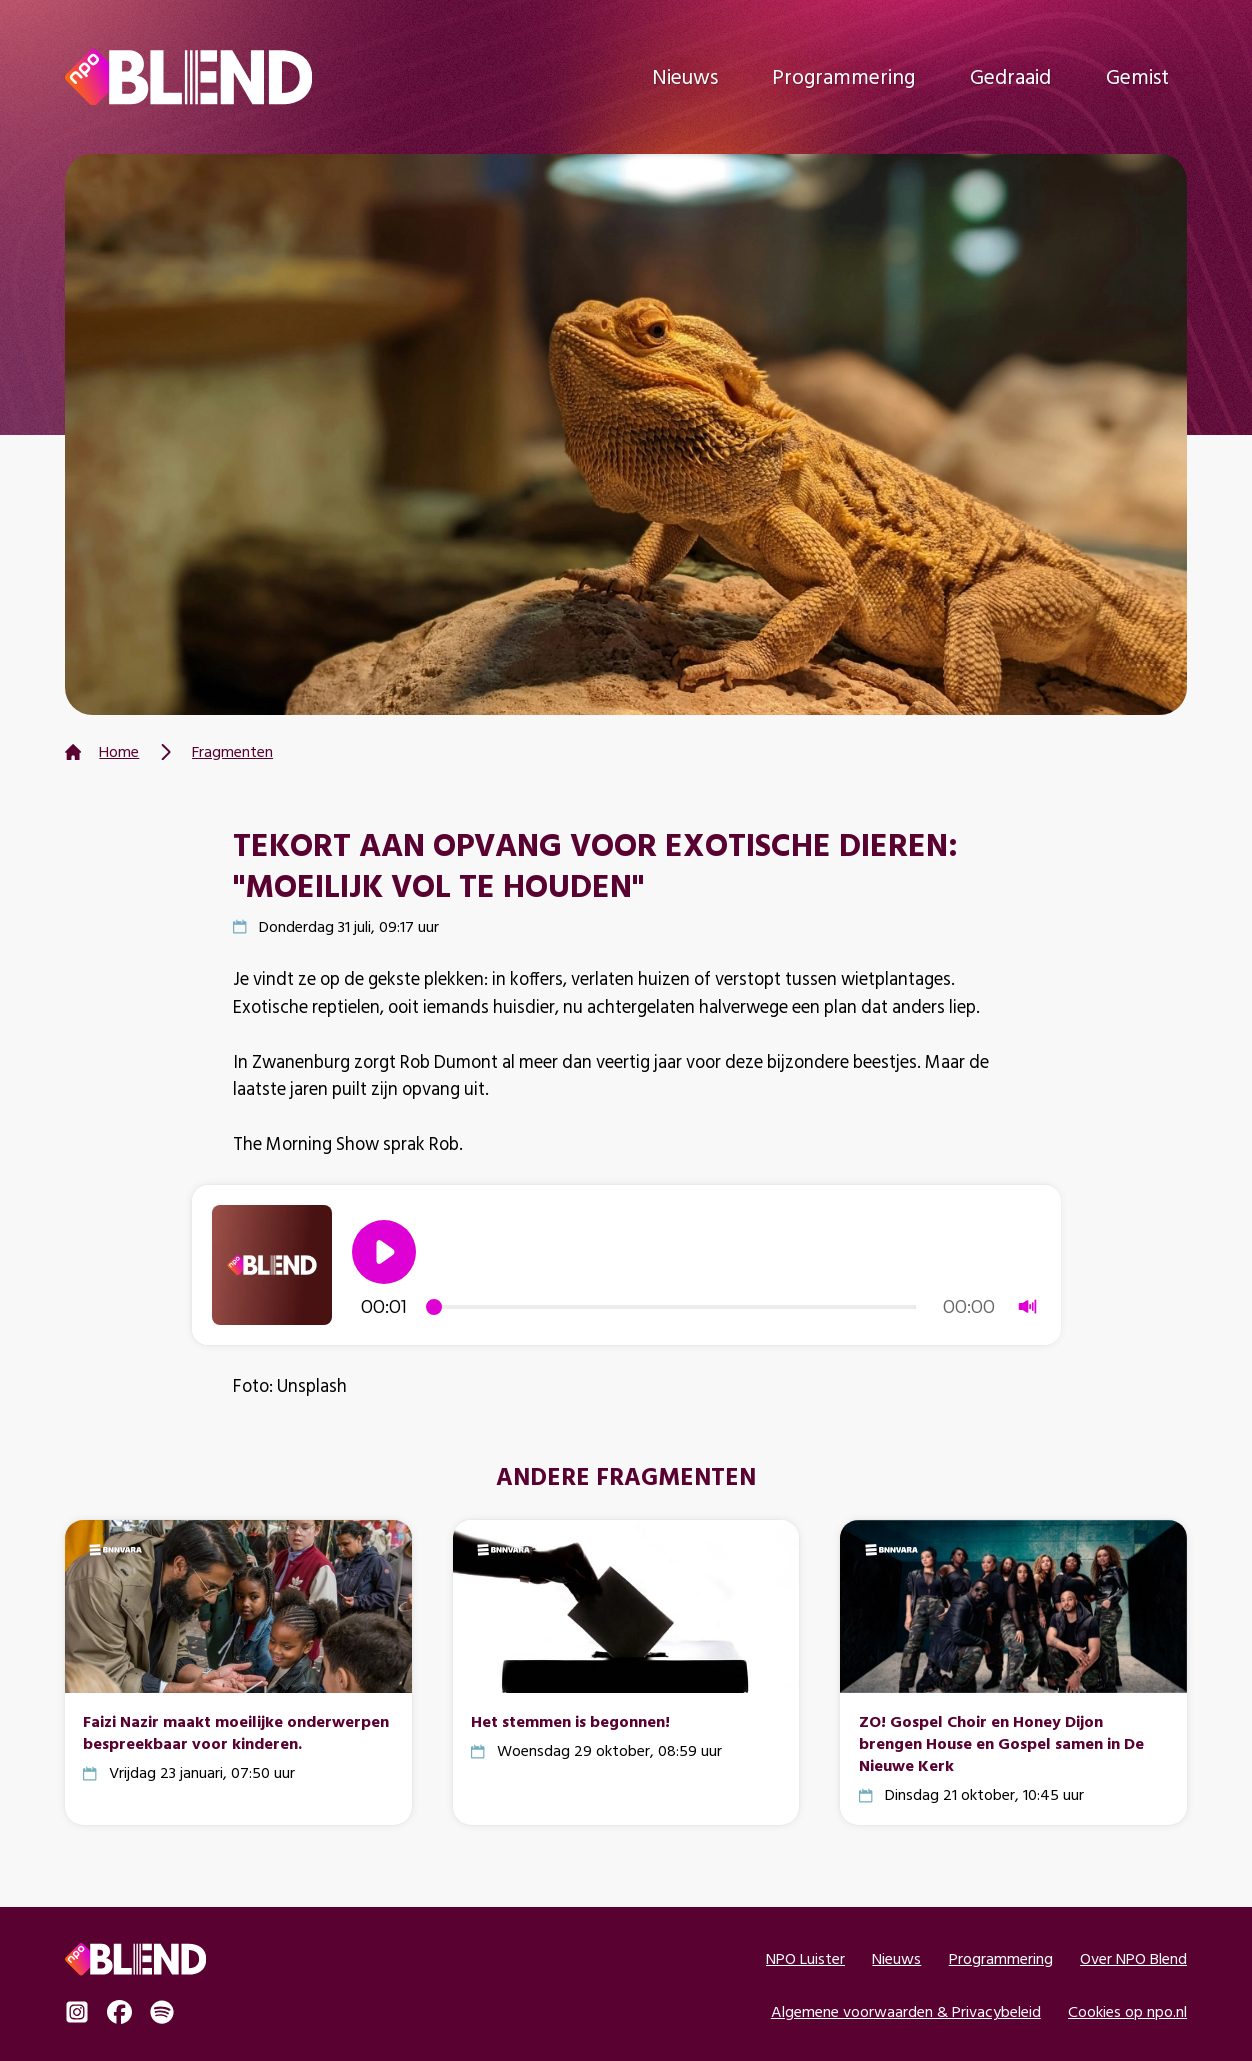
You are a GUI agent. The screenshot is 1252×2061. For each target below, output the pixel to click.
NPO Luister (805, 1958)
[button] (384, 1252)
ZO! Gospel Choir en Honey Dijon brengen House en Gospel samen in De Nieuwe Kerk (1001, 1743)
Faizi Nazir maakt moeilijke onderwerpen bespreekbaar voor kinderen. (236, 1732)
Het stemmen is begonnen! (570, 1721)
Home (119, 751)
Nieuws (685, 76)
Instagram (77, 2012)
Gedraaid (1010, 76)
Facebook (119, 2012)
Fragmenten (232, 751)
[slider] (674, 1307)
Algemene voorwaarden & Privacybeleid (906, 2011)
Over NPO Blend (1133, 1958)
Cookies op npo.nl (1127, 2011)
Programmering (843, 76)
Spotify (162, 2012)
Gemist (1137, 76)
